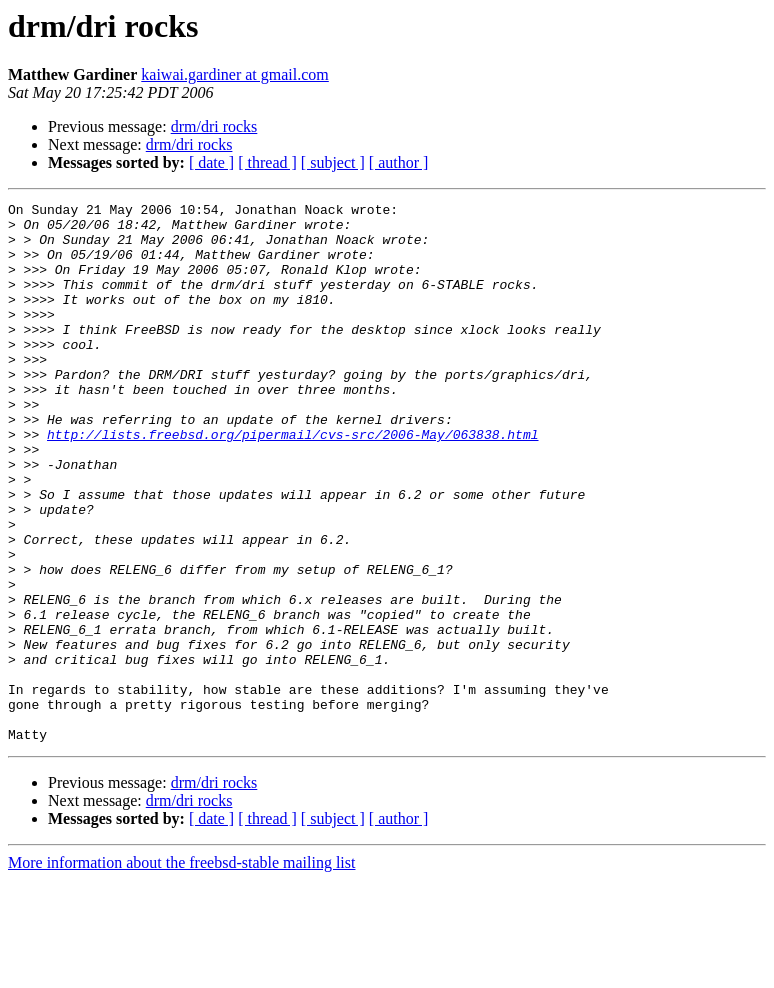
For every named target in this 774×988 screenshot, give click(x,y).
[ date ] (211, 162)
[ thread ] (267, 162)
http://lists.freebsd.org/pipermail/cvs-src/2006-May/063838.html (292, 482)
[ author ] (399, 162)
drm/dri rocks (214, 126)
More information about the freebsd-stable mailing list (181, 970)
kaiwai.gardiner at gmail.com (234, 74)
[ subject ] (333, 162)
